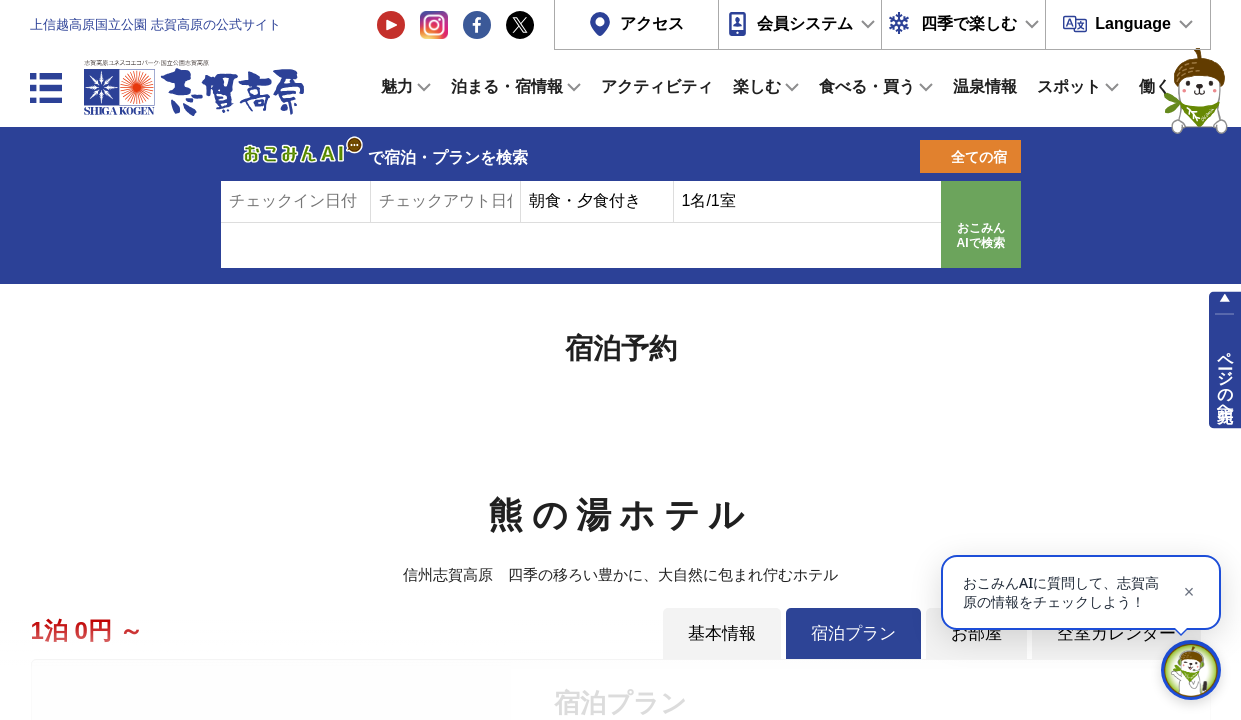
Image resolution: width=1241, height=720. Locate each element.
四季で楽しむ (969, 23)
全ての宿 (979, 157)
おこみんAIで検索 (981, 236)
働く (1155, 86)
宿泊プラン (853, 633)
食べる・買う (867, 86)
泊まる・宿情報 (507, 86)
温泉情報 (985, 86)
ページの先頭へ (1225, 378)
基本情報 (722, 633)
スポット (1069, 86)
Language (1133, 23)
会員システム (805, 23)
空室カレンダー (1116, 633)
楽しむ (757, 86)
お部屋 (976, 633)
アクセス (652, 23)
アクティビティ (657, 86)
